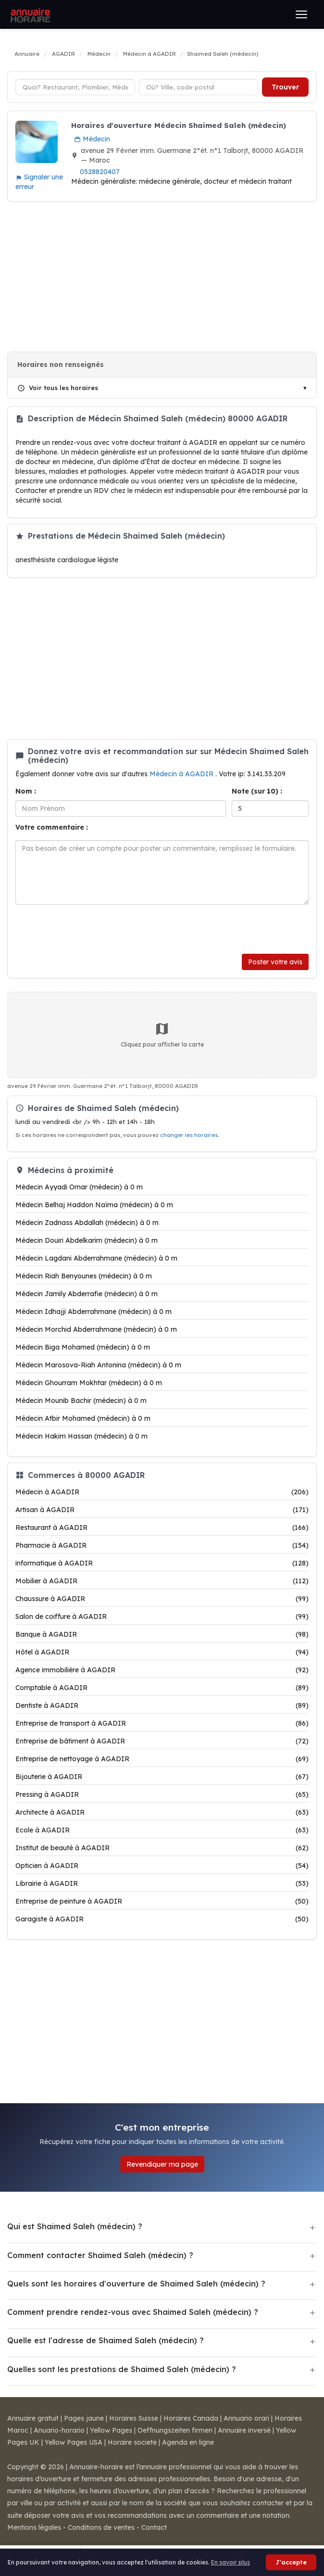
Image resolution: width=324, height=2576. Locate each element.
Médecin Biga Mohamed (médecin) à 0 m (82, 1347)
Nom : (25, 791)
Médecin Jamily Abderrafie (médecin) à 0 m (86, 1293)
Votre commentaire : (51, 827)
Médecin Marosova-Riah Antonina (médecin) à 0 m (98, 1365)
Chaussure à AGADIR (162, 1599)
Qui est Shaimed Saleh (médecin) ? (74, 2226)
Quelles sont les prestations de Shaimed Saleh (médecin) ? (121, 2369)
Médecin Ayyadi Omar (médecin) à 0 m (79, 1187)
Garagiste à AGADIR (162, 1919)
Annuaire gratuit (33, 2418)
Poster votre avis (275, 962)
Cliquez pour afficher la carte (162, 1034)
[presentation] (88, 929)
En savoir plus (230, 2562)
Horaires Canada (190, 2418)
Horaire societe (132, 2442)
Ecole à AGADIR (162, 1830)
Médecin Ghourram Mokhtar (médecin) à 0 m (88, 1382)
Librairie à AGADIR (162, 1883)
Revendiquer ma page (162, 2164)
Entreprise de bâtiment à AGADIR (162, 1741)
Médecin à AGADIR (182, 774)
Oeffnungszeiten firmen (174, 2430)
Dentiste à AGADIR (162, 1705)
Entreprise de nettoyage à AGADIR (162, 1759)
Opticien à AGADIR (162, 1865)
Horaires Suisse (133, 2418)
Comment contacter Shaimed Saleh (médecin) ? (100, 2255)
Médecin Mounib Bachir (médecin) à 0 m (81, 1400)
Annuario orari (246, 2418)
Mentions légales (34, 2527)
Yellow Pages (111, 2430)
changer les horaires (189, 1135)
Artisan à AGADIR (162, 1510)
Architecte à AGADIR (162, 1812)
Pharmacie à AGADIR (162, 1545)
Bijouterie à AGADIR (162, 1776)
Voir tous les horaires (57, 387)
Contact (154, 2527)
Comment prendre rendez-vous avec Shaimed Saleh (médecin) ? (132, 2312)
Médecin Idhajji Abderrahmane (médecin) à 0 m (93, 1311)
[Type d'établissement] (75, 87)
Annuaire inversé (244, 2430)
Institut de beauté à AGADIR (162, 1848)
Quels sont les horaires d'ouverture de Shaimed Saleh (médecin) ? (136, 2283)
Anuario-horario (59, 2430)
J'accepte (291, 2562)
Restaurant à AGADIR (162, 1527)
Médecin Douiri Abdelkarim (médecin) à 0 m (86, 1240)
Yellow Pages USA (73, 2442)
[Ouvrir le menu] (301, 14)
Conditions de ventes (101, 2527)
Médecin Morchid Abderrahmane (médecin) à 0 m (96, 1329)
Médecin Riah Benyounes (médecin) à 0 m (83, 1276)
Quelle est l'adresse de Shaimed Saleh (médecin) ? (105, 2340)
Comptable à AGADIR (162, 1687)
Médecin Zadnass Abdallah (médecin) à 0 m (87, 1222)
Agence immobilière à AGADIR (162, 1670)
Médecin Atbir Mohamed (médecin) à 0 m (82, 1418)
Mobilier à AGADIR (162, 1581)
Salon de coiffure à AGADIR (162, 1616)
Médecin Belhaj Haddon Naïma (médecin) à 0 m (94, 1204)
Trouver (285, 87)
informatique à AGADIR (162, 1563)
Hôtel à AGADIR (162, 1652)
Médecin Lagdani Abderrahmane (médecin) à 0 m (96, 1258)
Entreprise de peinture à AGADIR (162, 1901)
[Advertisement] (162, 276)
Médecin (92, 139)
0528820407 (100, 171)
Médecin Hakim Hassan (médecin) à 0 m (81, 1436)
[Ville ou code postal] (199, 87)
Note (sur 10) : (257, 791)
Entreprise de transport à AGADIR (162, 1723)
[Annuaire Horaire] (29, 14)
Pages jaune (84, 2418)
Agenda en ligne (188, 2442)
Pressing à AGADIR (162, 1794)
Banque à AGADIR (162, 1634)
